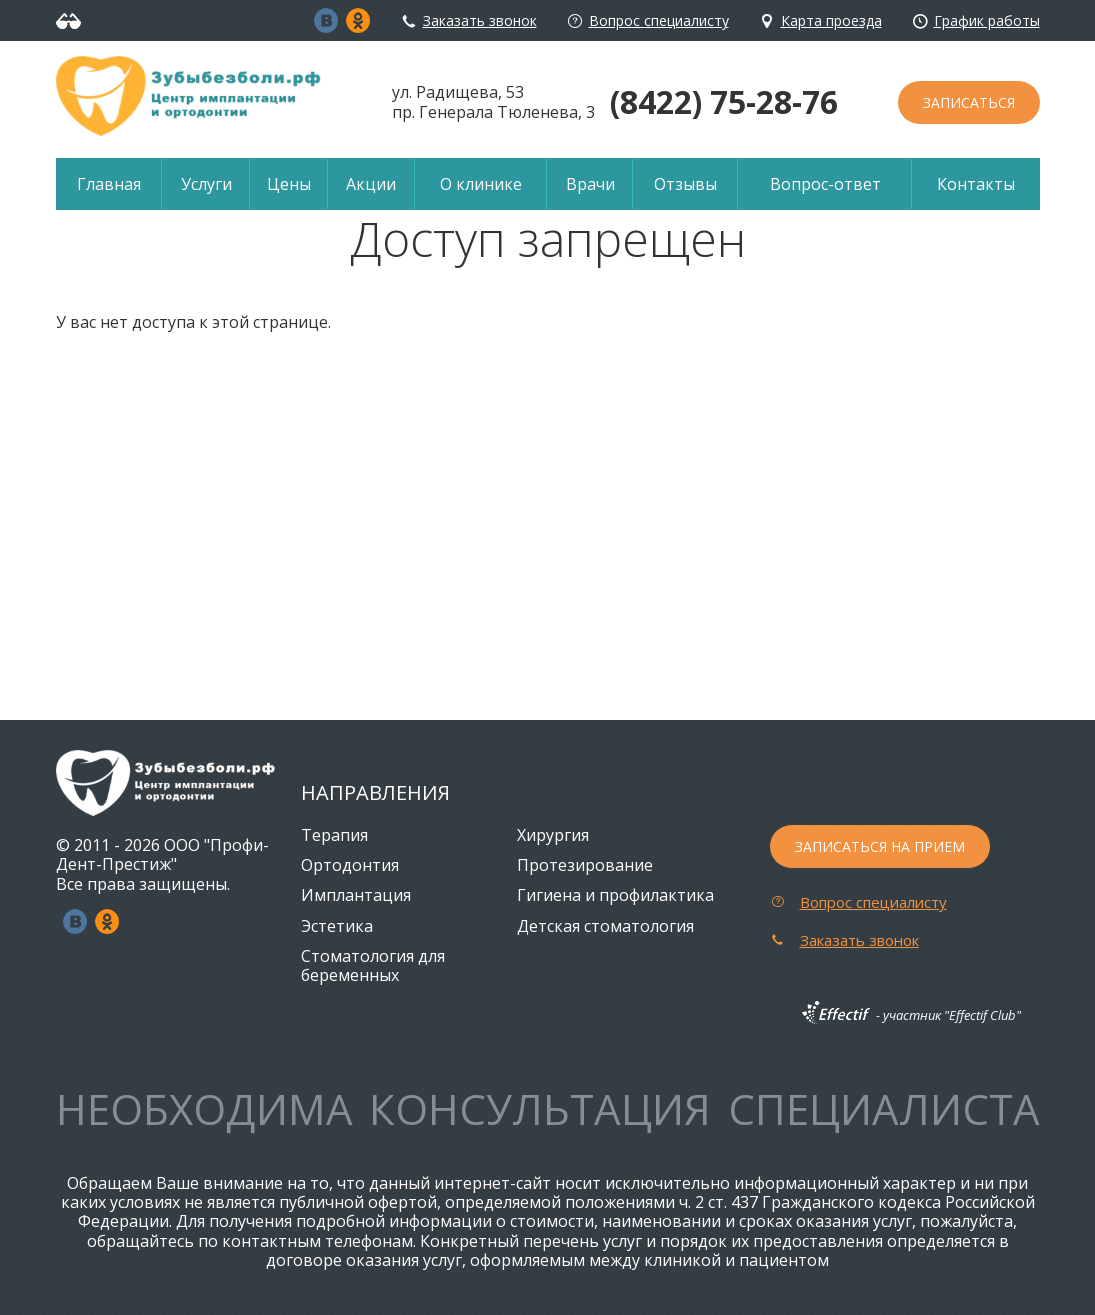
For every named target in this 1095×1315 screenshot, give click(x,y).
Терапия (334, 835)
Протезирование (585, 865)
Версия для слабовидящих (71, 20)
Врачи (590, 184)
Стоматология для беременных (373, 965)
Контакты (976, 184)
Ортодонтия (350, 865)
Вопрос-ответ (825, 184)
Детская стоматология (605, 926)
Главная (109, 184)
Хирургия (553, 835)
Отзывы (685, 184)
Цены (289, 184)
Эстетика (337, 926)
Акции (371, 184)
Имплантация (356, 895)
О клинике (481, 184)
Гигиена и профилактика (615, 895)
